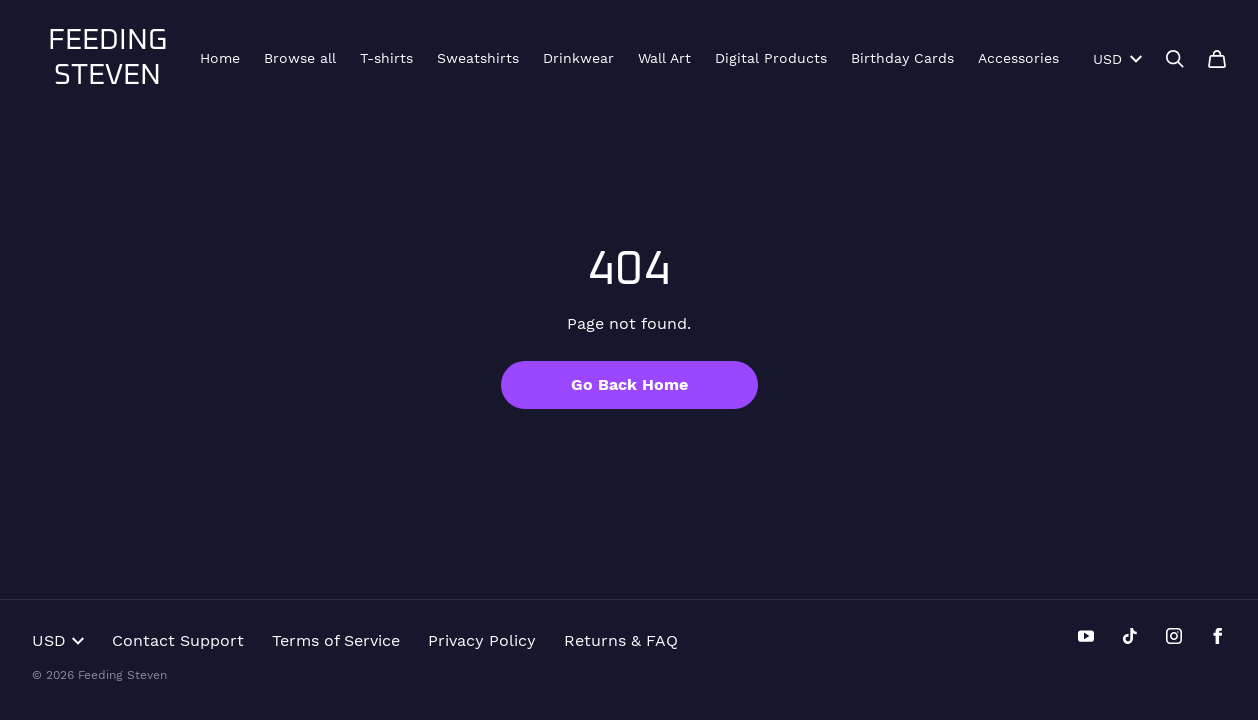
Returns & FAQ (621, 640)
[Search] (1175, 59)
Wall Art (664, 58)
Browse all (300, 58)
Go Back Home (629, 384)
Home (220, 58)
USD (1117, 59)
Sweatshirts (478, 58)
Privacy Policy (482, 640)
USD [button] (58, 640)
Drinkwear (578, 58)
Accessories (1018, 58)
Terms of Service (336, 640)
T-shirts (386, 58)
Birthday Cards (902, 58)
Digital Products (771, 58)
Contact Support (178, 640)
